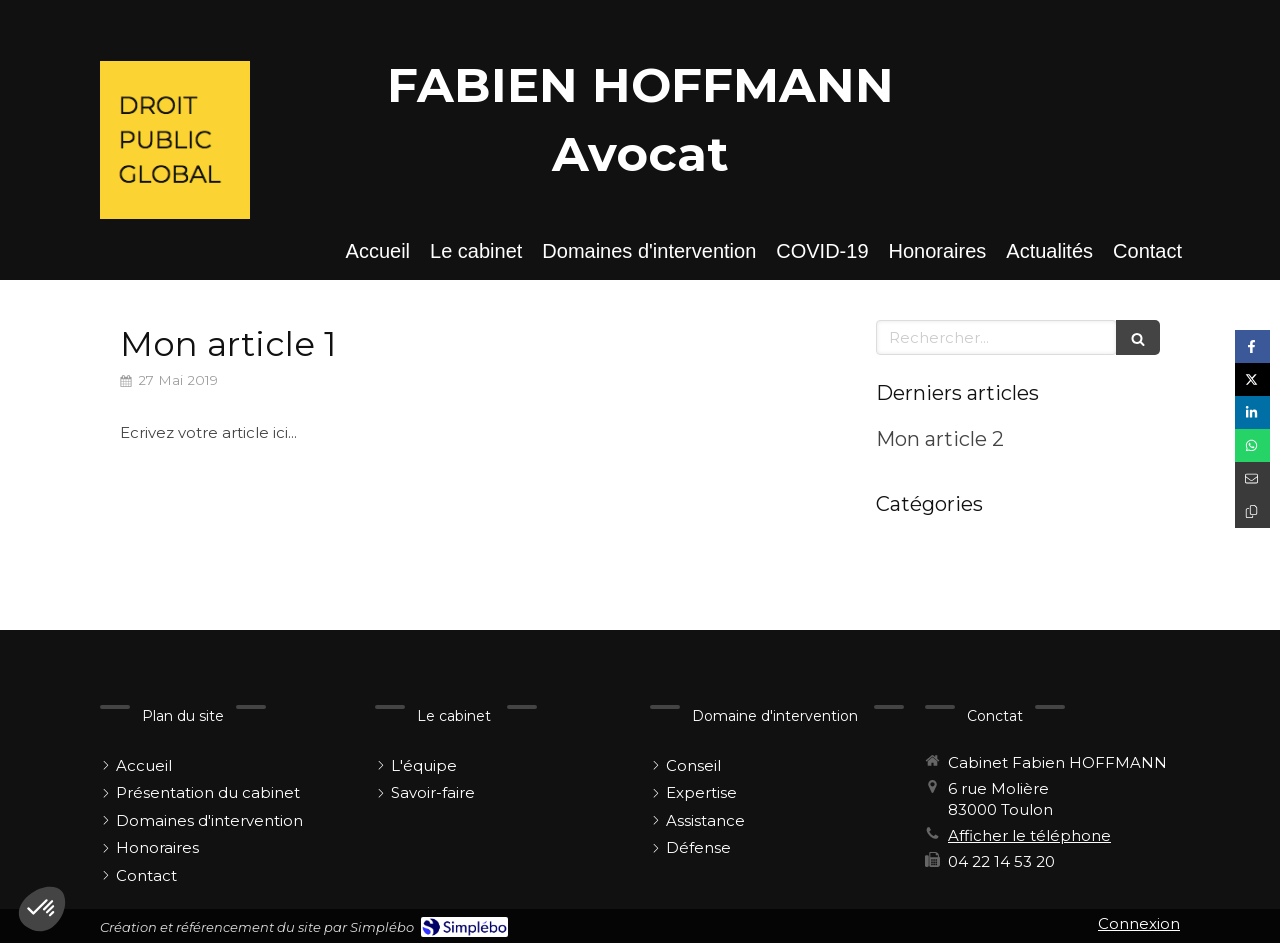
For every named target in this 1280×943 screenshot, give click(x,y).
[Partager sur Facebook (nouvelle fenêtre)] (1252, 346)
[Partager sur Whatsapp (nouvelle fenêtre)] (1252, 445)
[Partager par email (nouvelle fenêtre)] (1252, 478)
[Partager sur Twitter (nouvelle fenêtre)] (1252, 379)
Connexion (1139, 923)
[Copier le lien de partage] (1252, 511)
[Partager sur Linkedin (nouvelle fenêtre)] (1252, 412)
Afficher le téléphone (1029, 835)
